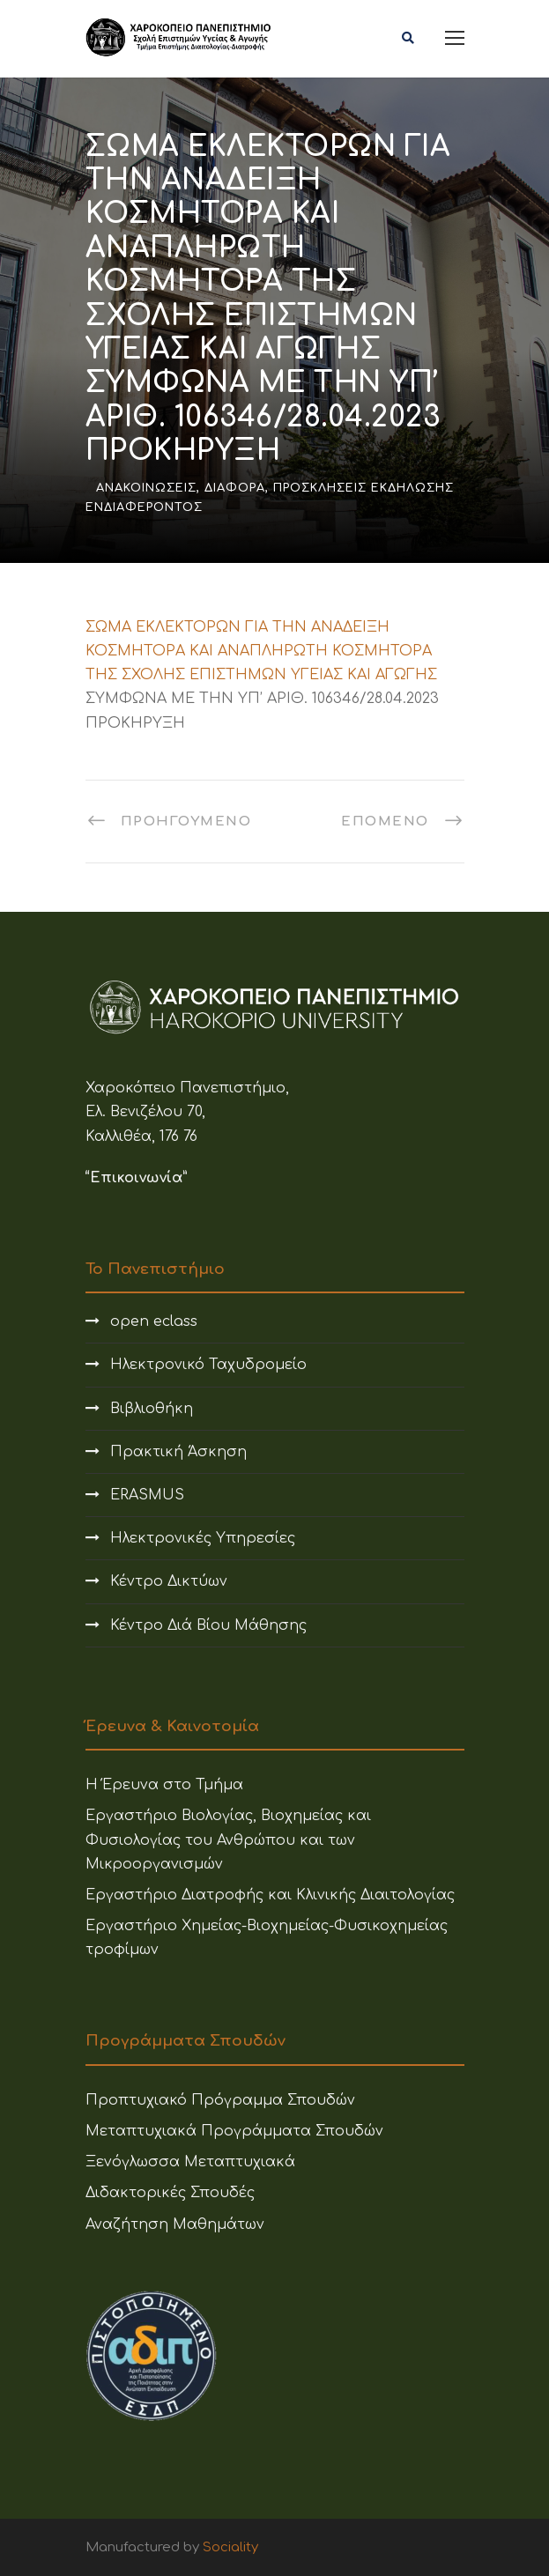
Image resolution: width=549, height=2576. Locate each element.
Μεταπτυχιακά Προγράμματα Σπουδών (234, 2131)
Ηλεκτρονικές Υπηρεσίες (202, 1538)
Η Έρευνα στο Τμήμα (164, 1785)
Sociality (230, 2547)
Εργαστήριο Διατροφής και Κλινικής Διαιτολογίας (270, 1895)
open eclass (153, 1321)
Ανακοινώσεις (146, 488)
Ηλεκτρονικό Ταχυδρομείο (208, 1365)
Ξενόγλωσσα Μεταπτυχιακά (190, 2162)
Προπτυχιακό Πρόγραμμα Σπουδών (220, 2100)
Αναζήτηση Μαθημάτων (174, 2224)
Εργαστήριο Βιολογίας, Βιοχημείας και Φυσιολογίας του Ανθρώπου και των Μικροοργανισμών (228, 1839)
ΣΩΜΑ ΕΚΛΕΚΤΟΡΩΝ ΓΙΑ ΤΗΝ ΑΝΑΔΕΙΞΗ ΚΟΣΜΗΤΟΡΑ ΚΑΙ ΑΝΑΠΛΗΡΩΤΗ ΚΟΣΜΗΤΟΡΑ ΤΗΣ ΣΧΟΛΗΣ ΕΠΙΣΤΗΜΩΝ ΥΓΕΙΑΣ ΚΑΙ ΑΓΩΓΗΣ (261, 651)
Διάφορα (234, 488)
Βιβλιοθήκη (151, 1409)
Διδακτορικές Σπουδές (170, 2193)
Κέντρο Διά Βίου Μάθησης (208, 1625)
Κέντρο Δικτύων (168, 1581)
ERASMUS (147, 1495)
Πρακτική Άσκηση (178, 1452)
